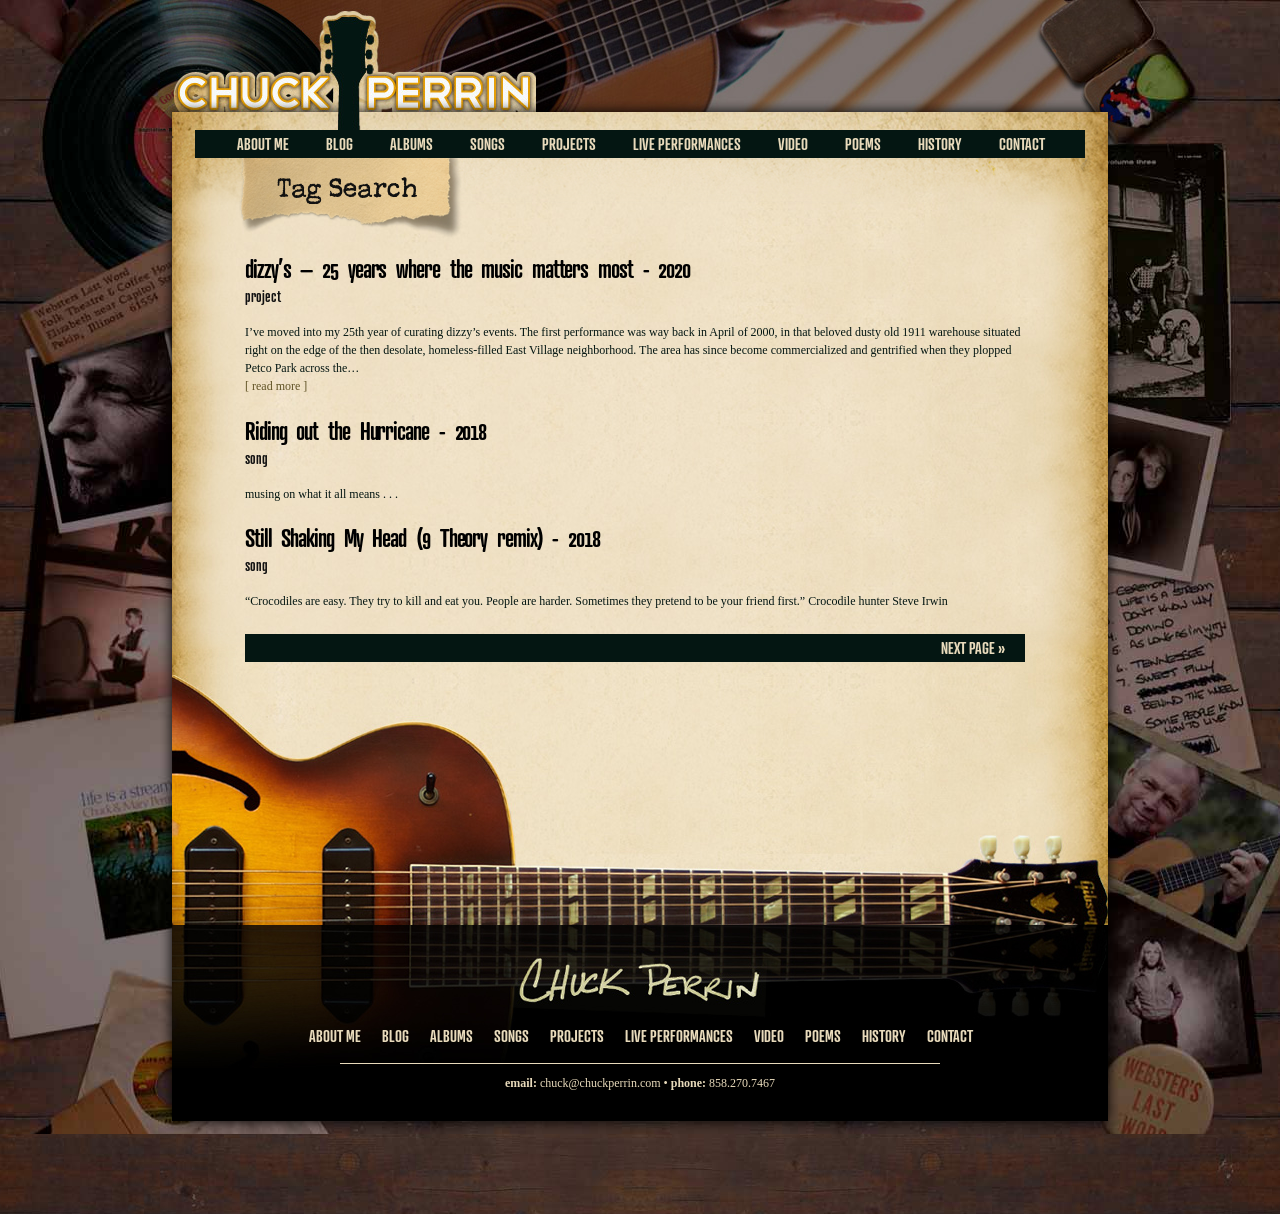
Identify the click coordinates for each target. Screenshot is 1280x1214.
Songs (487, 144)
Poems (863, 144)
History (940, 144)
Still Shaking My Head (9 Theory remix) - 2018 (422, 537)
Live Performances (687, 144)
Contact (1022, 144)
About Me (263, 144)
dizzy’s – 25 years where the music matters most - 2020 (467, 268)
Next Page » (973, 648)
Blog (339, 144)
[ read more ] (276, 386)
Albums (411, 144)
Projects (569, 144)
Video (793, 144)
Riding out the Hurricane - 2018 (365, 430)
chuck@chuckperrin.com (600, 1083)
